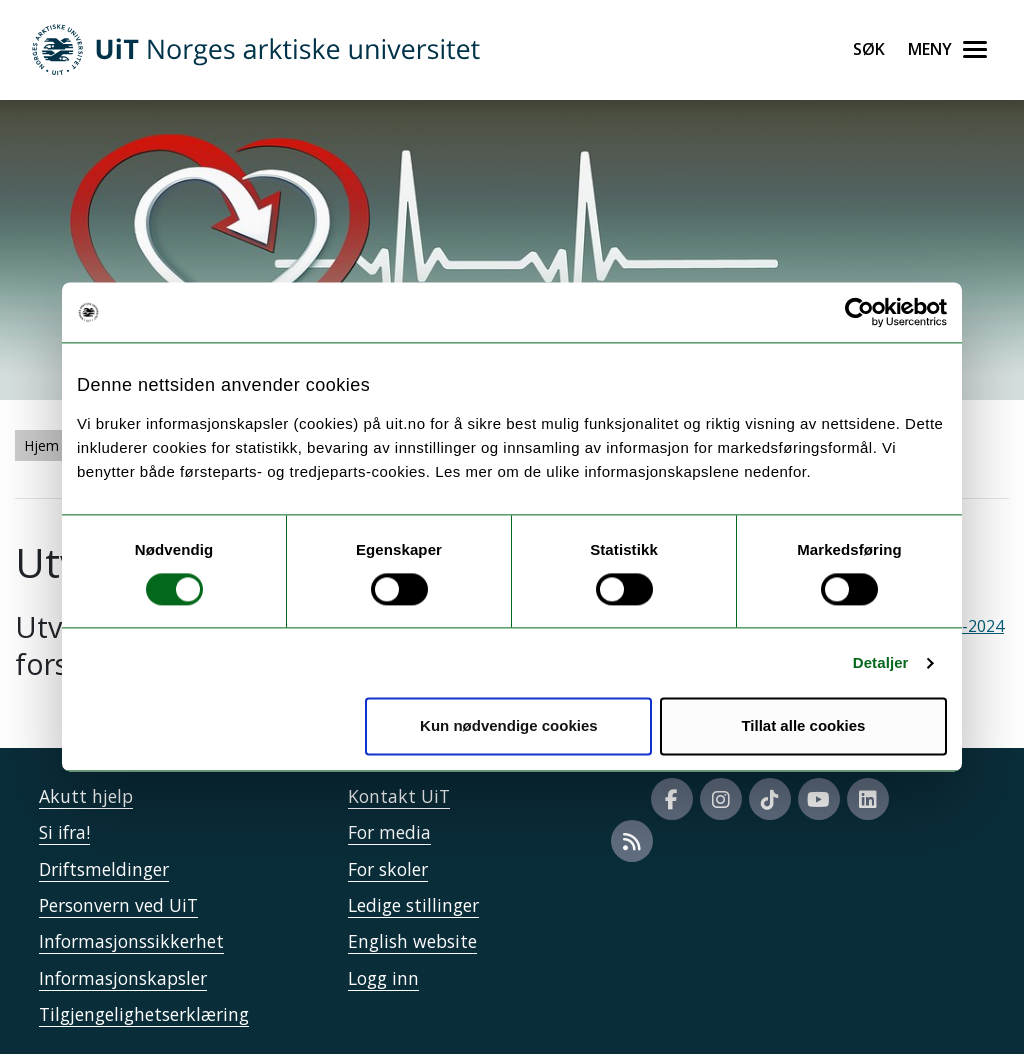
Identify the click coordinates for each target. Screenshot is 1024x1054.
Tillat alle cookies (803, 726)
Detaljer (881, 662)
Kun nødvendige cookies (509, 726)
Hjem (41, 445)
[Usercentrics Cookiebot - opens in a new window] (859, 312)
